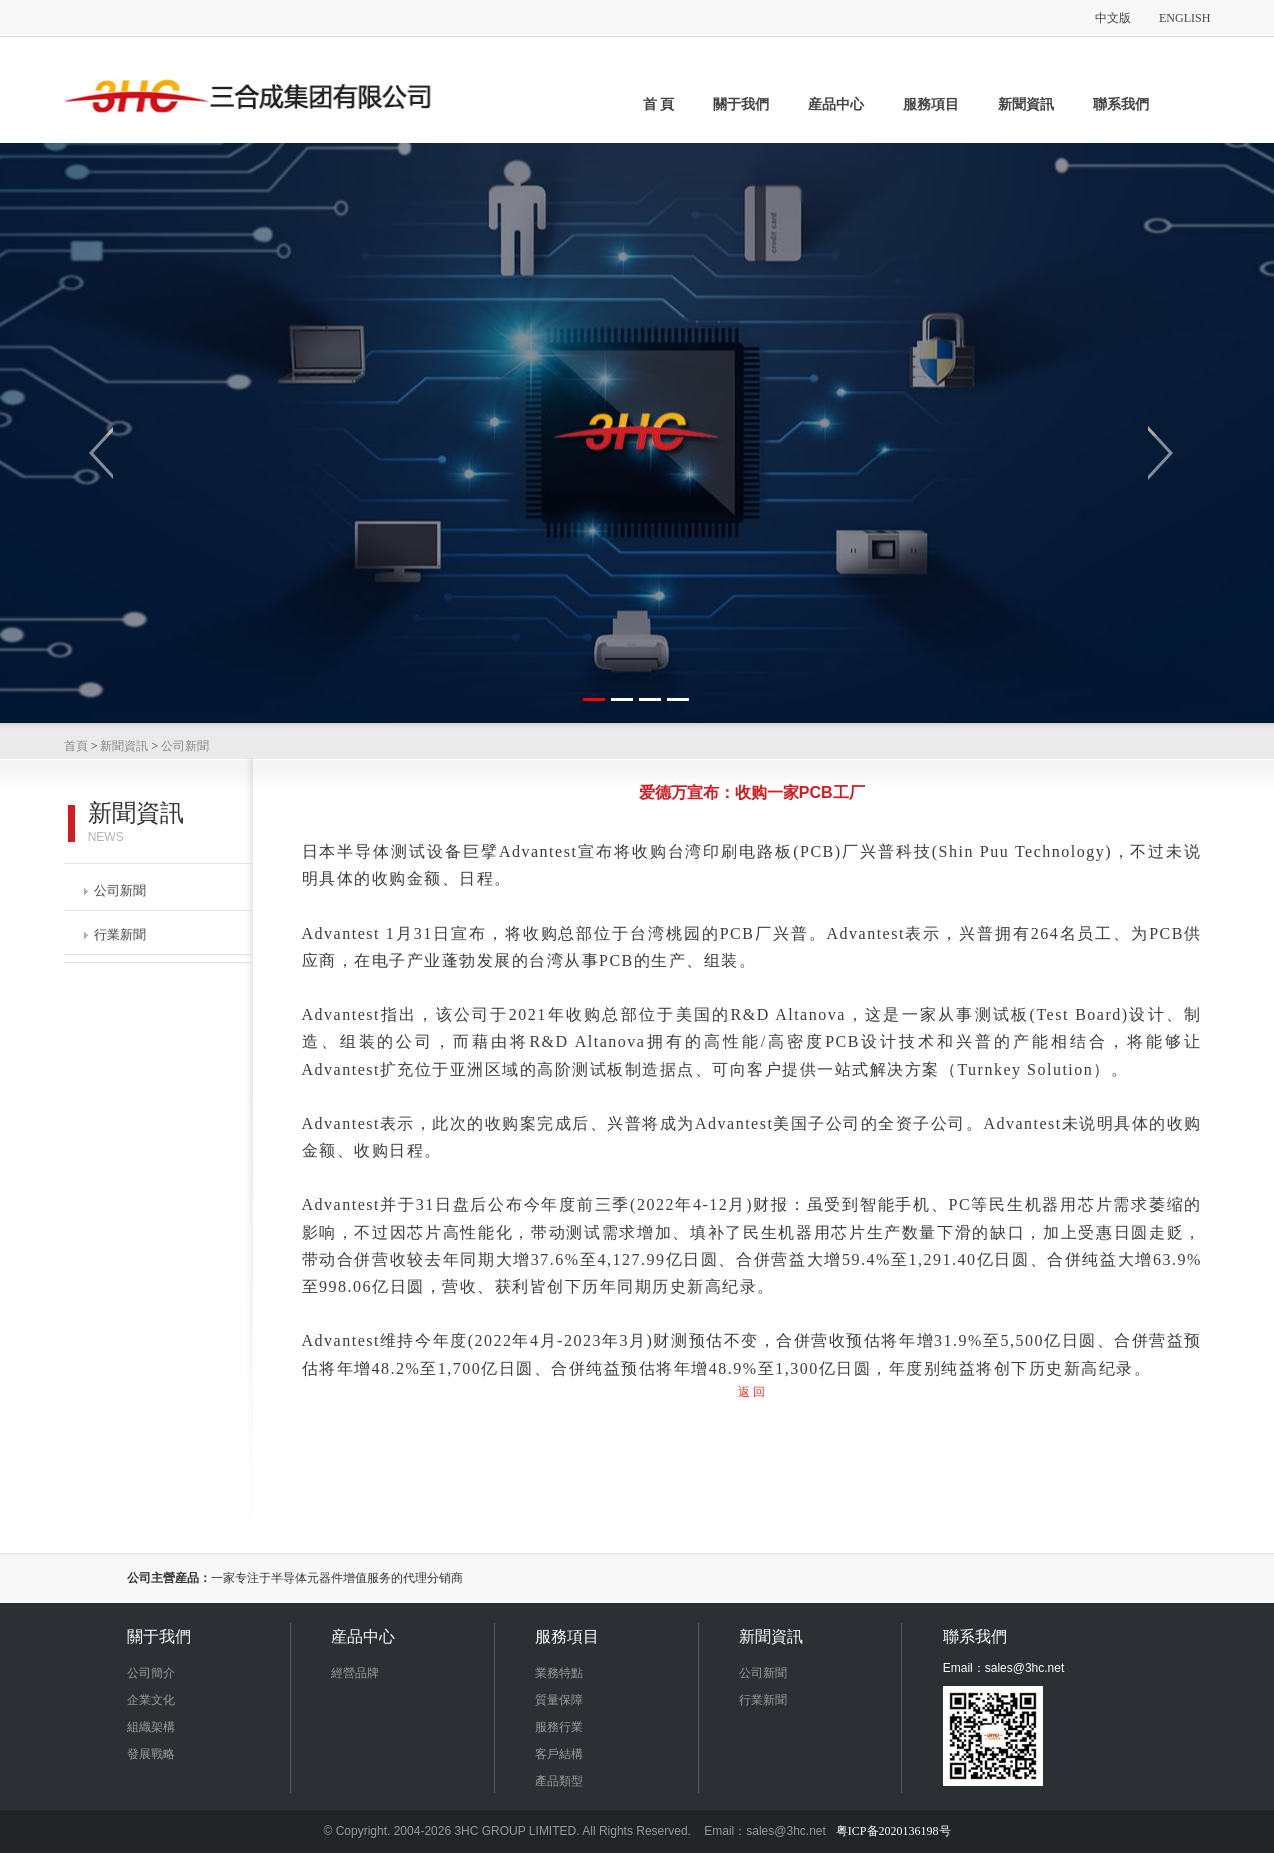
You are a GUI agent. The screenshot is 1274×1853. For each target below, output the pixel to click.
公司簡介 (151, 1673)
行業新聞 (115, 934)
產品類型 (559, 1781)
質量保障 (559, 1700)
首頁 (76, 746)
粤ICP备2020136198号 (893, 1831)
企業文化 (151, 1700)
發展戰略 (151, 1754)
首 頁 (659, 104)
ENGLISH (1184, 18)
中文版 (1113, 18)
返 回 (751, 1392)
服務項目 (931, 104)
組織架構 (151, 1727)
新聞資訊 (1026, 104)
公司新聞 (185, 746)
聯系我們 (1121, 104)
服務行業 (559, 1727)
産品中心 (836, 104)
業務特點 (559, 1673)
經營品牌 (355, 1673)
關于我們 (741, 104)
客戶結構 (559, 1754)
